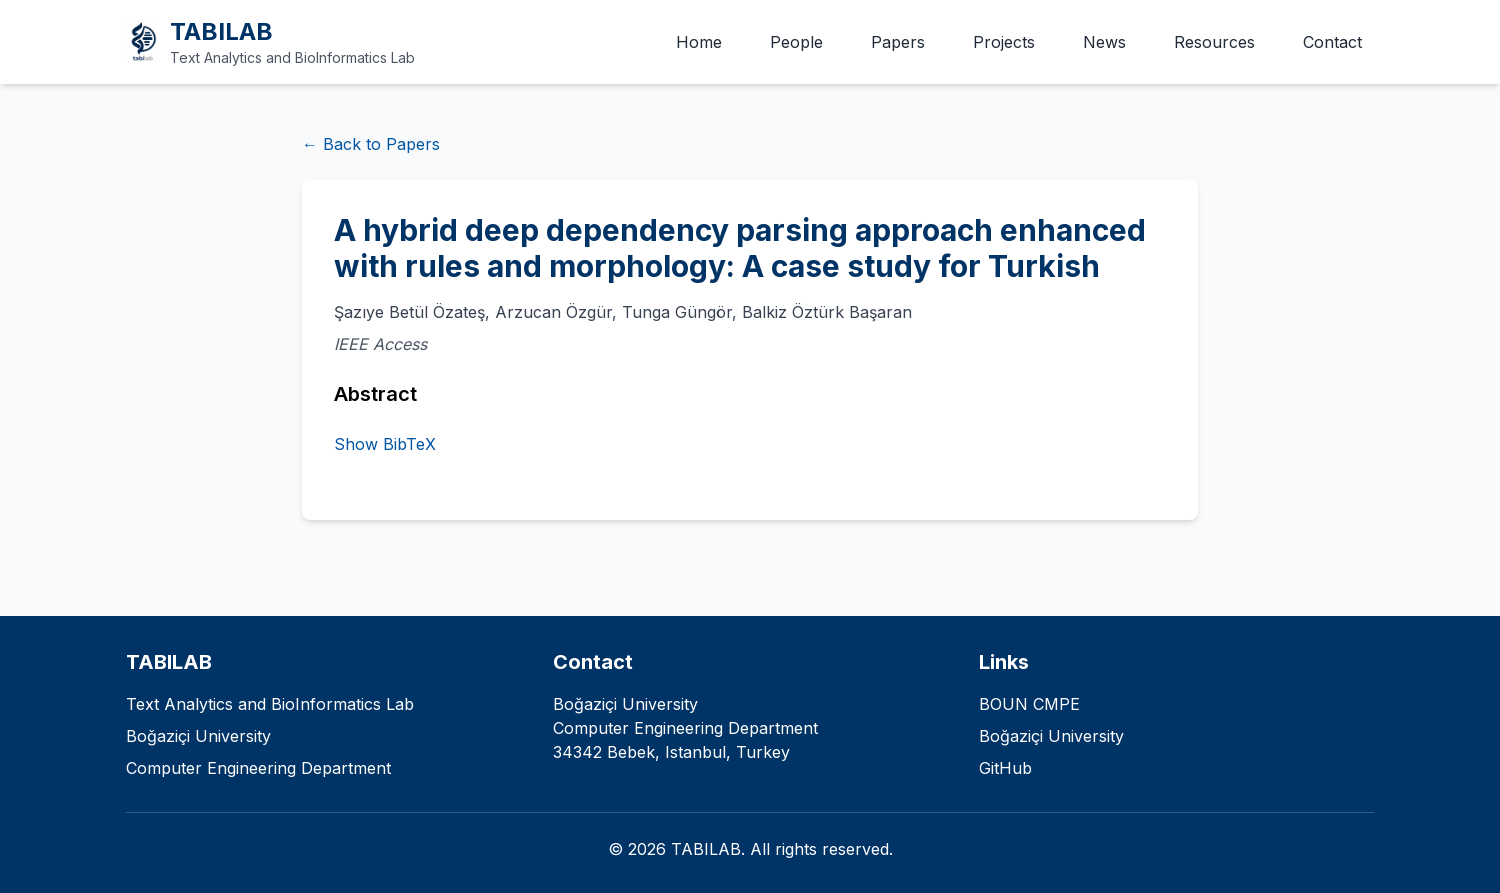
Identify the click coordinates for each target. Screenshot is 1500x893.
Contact (1332, 42)
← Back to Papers (371, 144)
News (1104, 42)
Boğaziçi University (1051, 736)
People (796, 42)
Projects (1004, 42)
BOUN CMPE (1029, 704)
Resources (1214, 42)
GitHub (1005, 768)
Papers (898, 42)
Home (699, 42)
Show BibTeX (385, 444)
